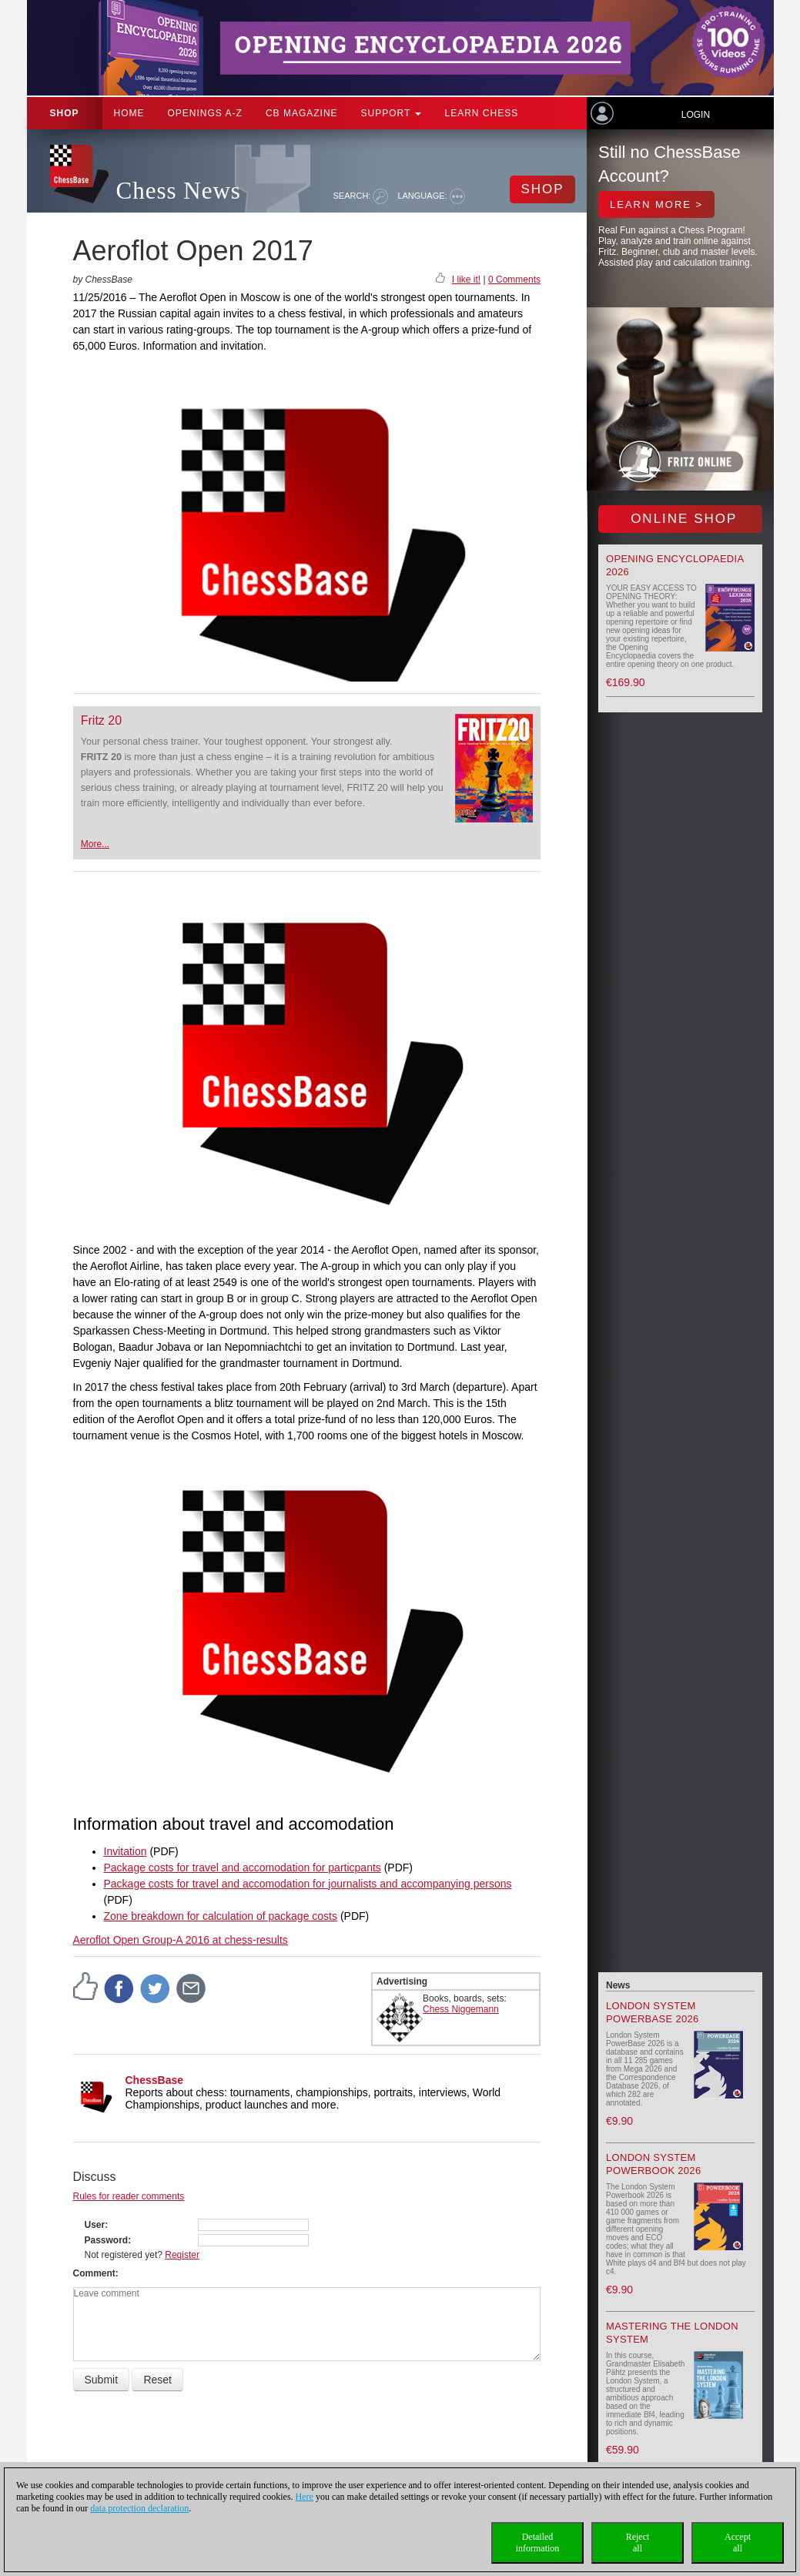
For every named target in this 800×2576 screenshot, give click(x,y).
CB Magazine (302, 113)
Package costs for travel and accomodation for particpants (242, 1867)
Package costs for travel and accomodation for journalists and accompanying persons (308, 1884)
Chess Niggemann (461, 2009)
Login (695, 114)
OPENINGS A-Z (205, 113)
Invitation (125, 1851)
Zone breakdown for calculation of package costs (221, 1916)
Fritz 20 (101, 720)
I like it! (466, 279)
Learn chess (481, 113)
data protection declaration (139, 2508)
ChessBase (155, 2080)
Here (304, 2496)
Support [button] (391, 113)
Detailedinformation (538, 2542)
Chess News (178, 190)
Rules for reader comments (129, 2196)
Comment (94, 2273)
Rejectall (638, 2542)
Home (129, 113)
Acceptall (738, 2542)
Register (182, 2254)
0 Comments (514, 279)
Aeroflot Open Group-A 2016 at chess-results (180, 1940)
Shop (64, 113)
